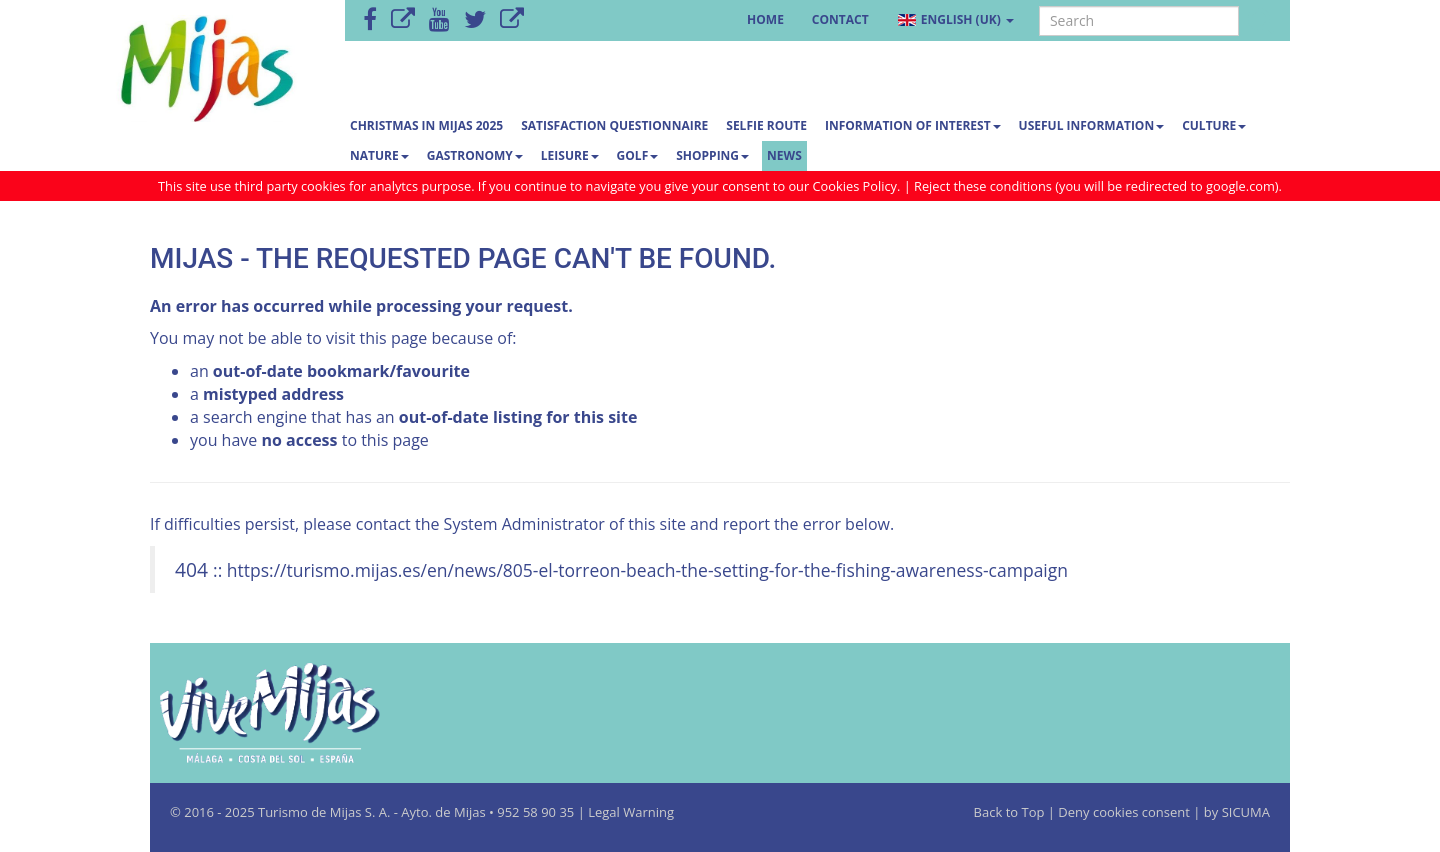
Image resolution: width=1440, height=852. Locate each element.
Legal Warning (631, 812)
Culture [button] (1214, 125)
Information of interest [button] (913, 125)
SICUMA (1246, 812)
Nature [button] (379, 155)
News (784, 155)
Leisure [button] (570, 155)
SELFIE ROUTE (766, 125)
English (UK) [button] (955, 19)
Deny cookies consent (1124, 812)
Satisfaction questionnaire (614, 125)
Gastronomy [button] (475, 155)
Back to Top (1011, 812)
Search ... (1039, 6)
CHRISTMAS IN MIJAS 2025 (426, 125)
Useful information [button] (1092, 125)
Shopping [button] (712, 155)
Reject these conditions (983, 186)
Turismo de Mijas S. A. (324, 812)
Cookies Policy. (858, 186)
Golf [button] (638, 155)
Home (765, 19)
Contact (840, 19)
